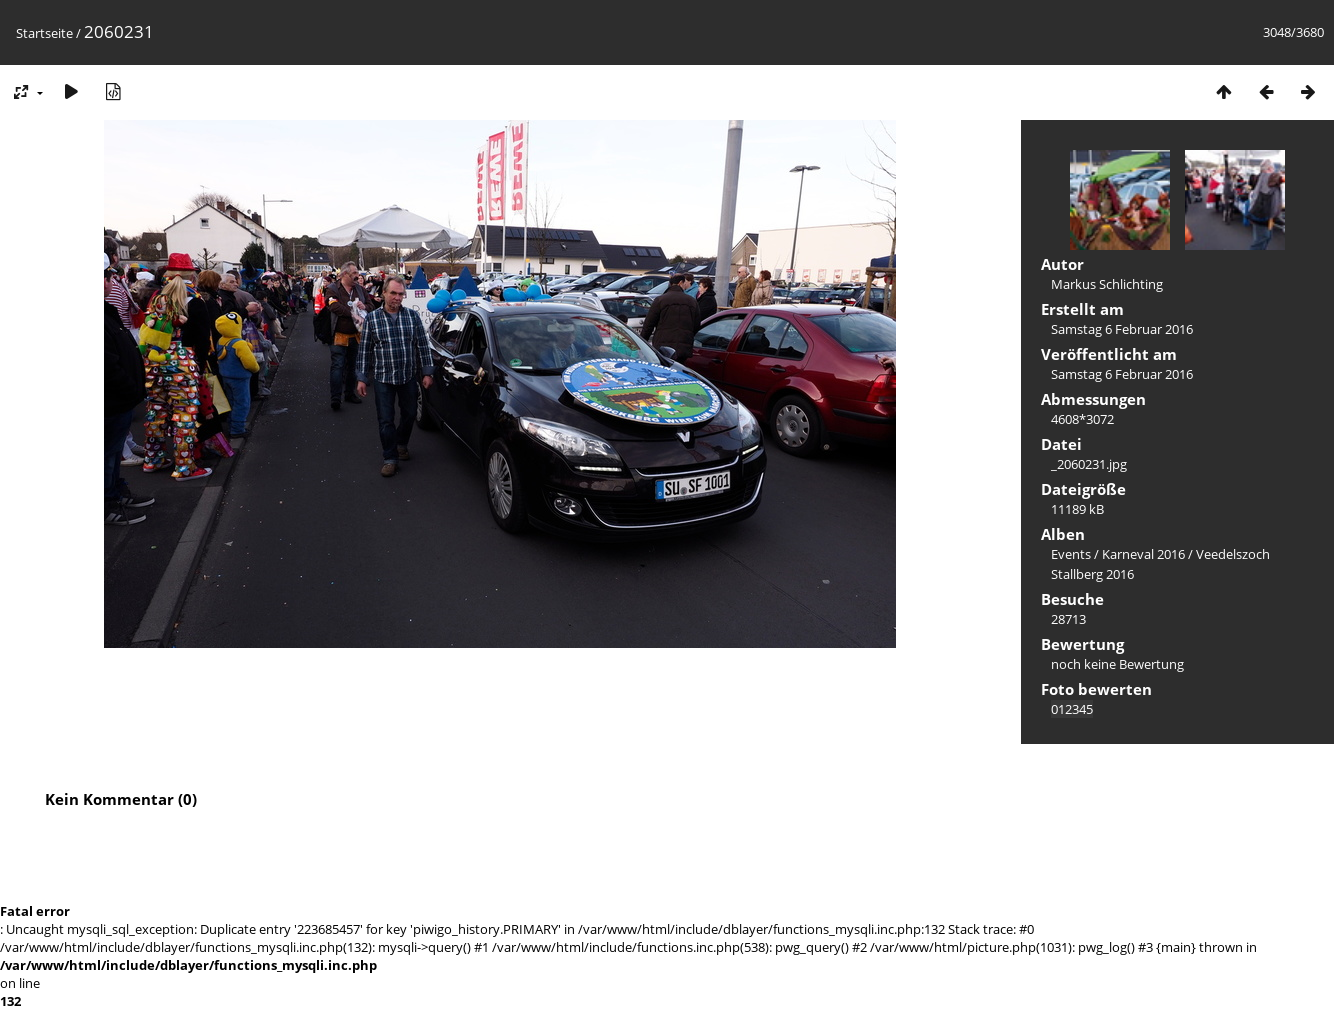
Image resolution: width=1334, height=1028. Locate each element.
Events (1071, 554)
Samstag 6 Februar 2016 (1122, 329)
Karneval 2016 (1143, 554)
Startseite (44, 33)
